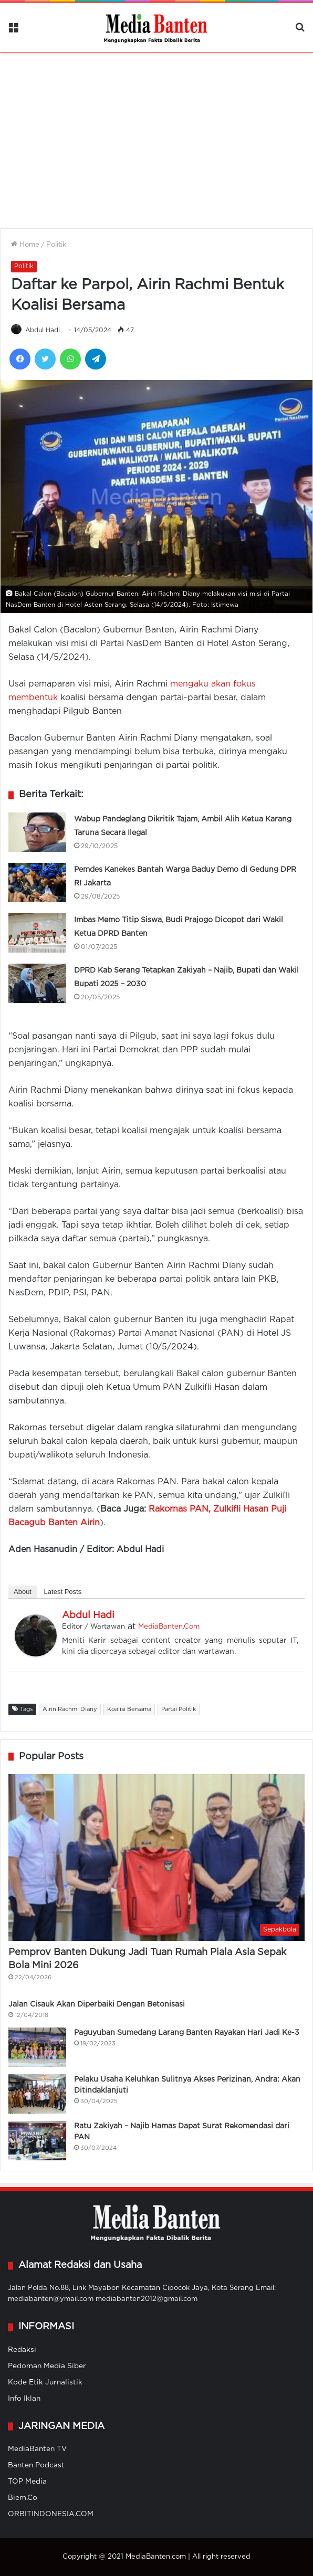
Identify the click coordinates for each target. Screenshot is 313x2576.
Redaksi (22, 2350)
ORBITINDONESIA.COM (50, 2514)
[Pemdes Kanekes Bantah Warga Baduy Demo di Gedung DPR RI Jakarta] (37, 882)
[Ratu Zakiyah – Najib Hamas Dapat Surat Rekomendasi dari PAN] (37, 2140)
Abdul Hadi (42, 330)
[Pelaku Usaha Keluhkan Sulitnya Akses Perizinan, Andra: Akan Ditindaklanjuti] (37, 2094)
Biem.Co (22, 2498)
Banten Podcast (36, 2465)
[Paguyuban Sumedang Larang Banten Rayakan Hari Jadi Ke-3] (37, 2047)
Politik (56, 245)
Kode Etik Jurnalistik (45, 2382)
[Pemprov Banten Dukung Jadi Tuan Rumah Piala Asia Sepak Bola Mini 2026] (156, 1857)
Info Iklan (24, 2398)
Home (25, 245)
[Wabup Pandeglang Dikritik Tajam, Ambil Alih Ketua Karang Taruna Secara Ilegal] (37, 832)
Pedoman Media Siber (47, 2366)
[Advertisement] (156, 133)
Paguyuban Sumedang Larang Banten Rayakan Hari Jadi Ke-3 (186, 2033)
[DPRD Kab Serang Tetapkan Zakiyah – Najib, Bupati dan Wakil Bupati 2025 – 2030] (37, 983)
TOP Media (27, 2481)
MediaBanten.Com (169, 1627)
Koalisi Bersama (129, 1709)
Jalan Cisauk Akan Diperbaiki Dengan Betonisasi (96, 2004)
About (23, 1592)
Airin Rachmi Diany (70, 1709)
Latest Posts (63, 1592)
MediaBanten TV (37, 2449)
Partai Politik (178, 1709)
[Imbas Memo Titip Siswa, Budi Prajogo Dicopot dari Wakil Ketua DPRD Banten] (37, 933)
